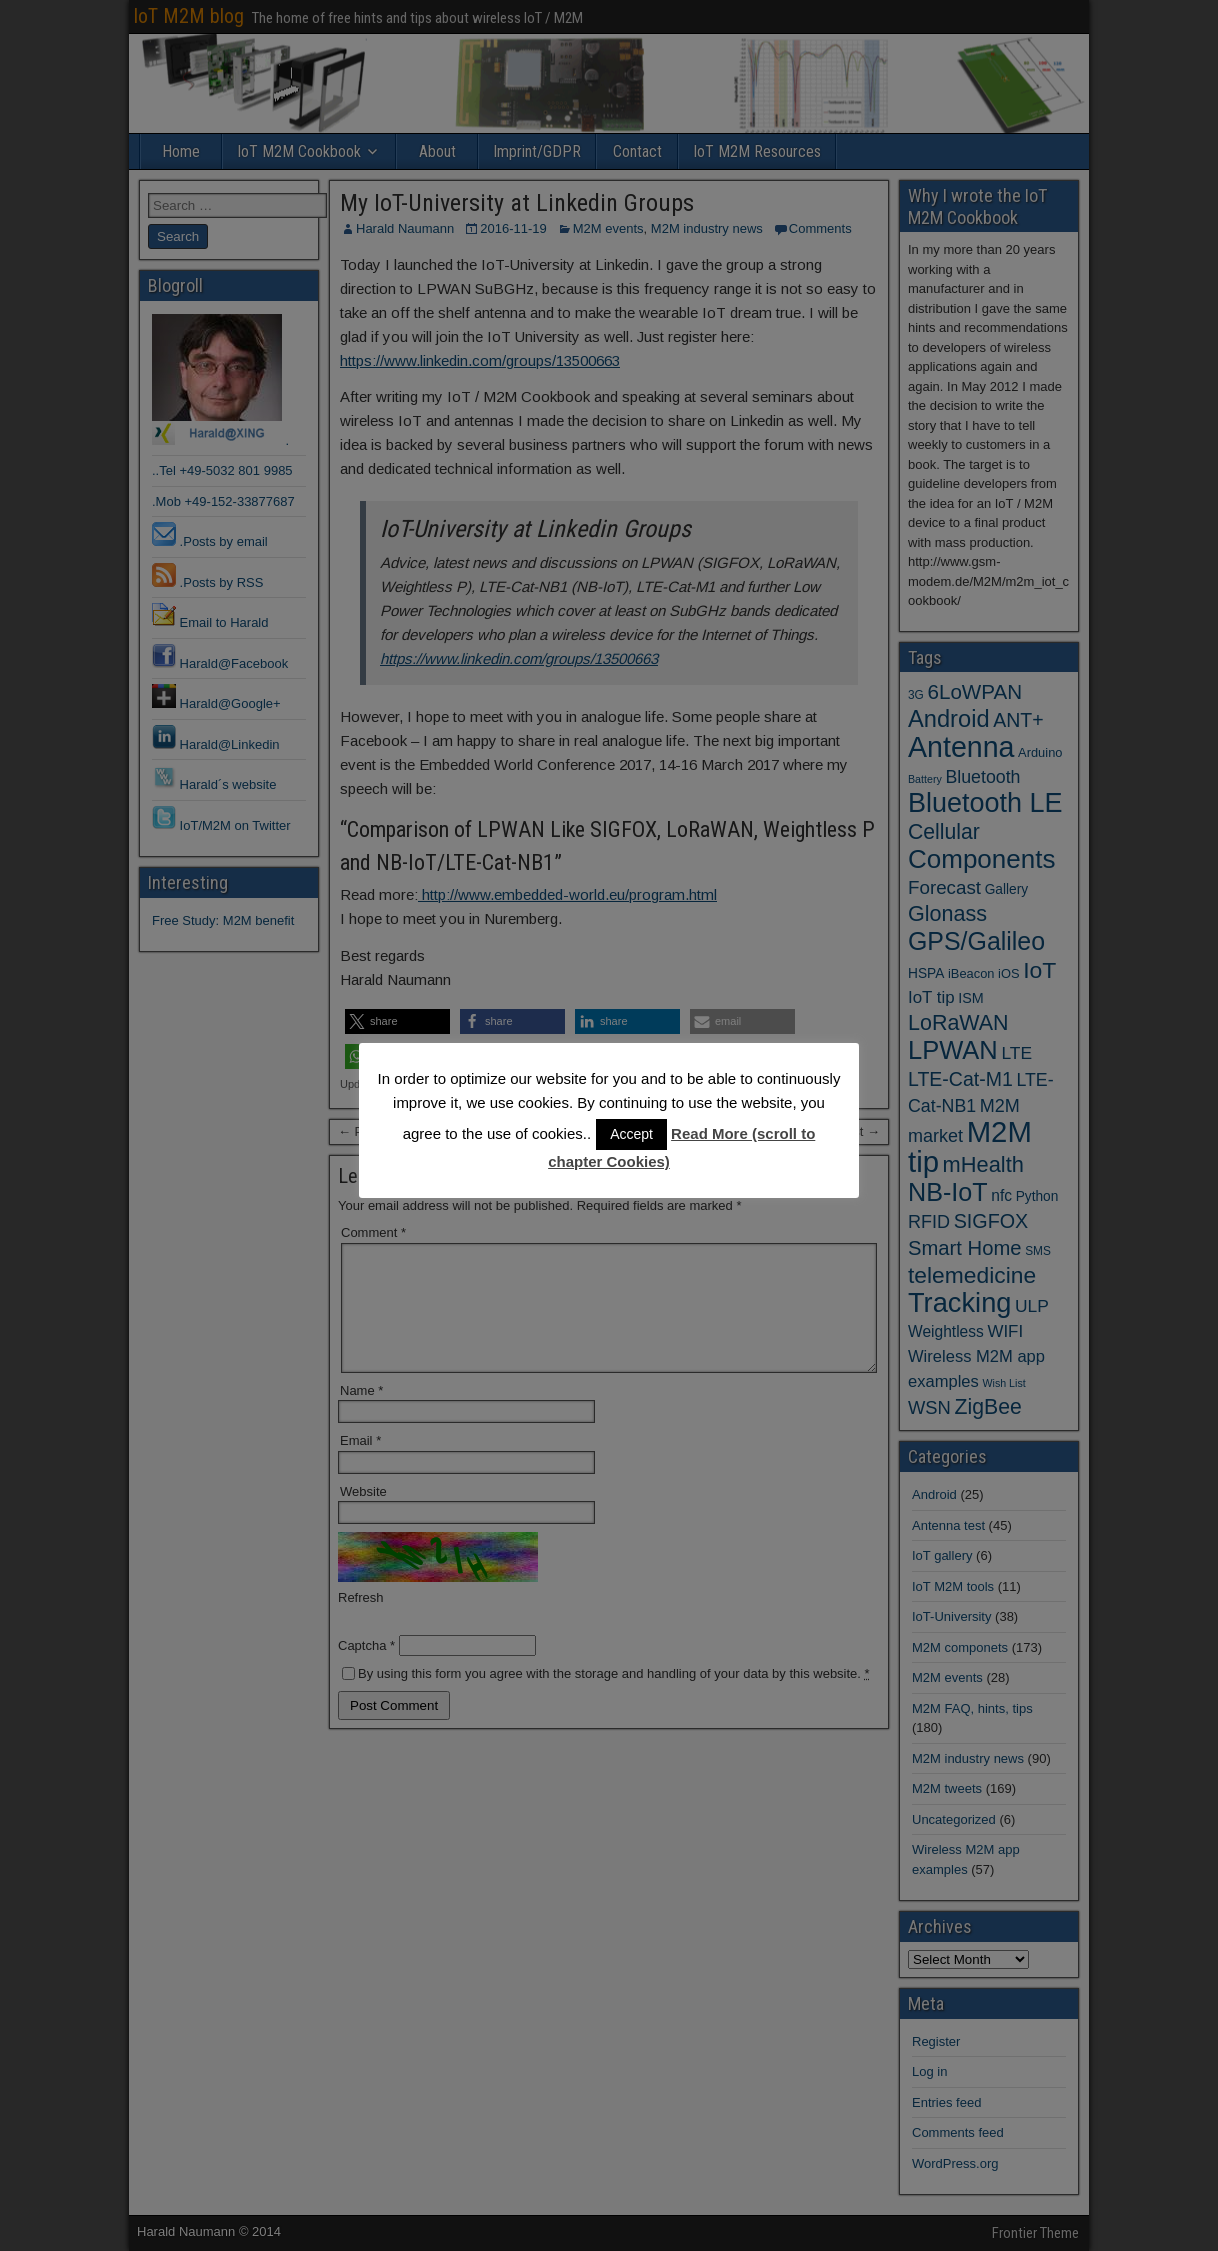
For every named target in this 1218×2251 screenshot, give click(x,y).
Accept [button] (631, 1134)
